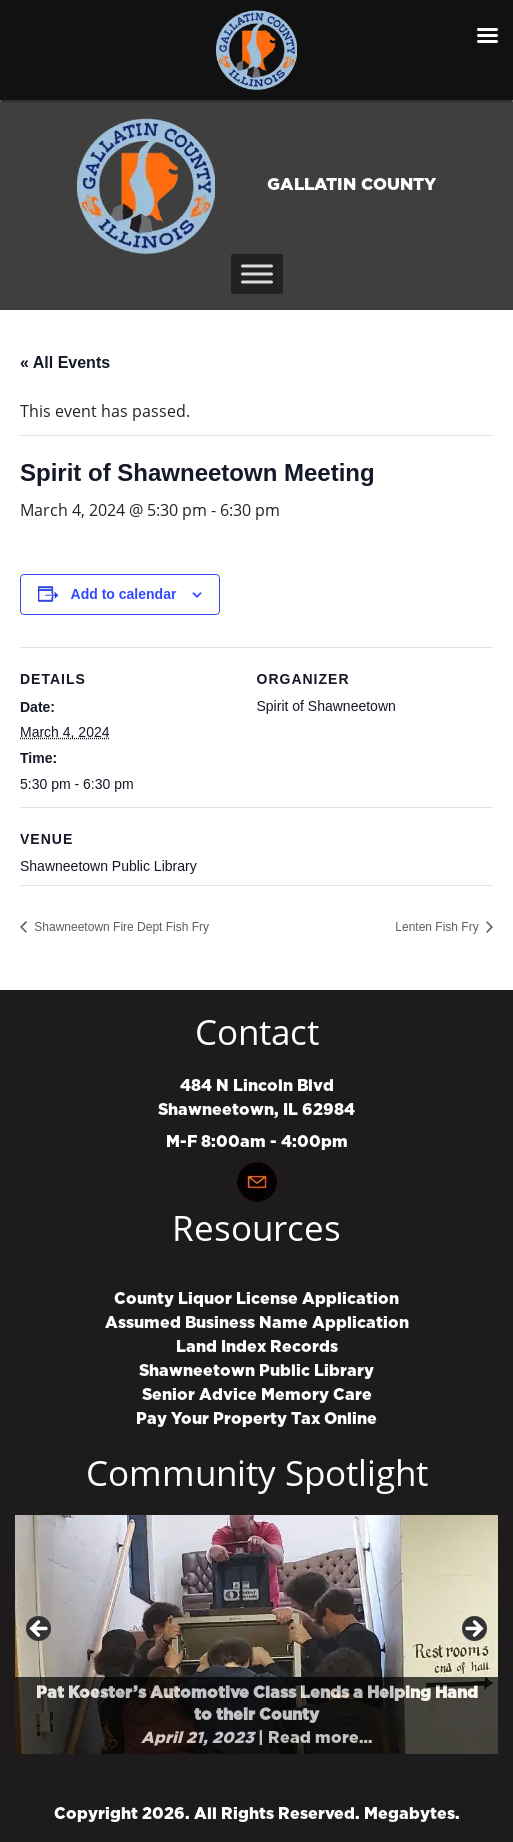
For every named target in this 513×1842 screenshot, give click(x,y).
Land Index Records (257, 1347)
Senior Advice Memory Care (257, 1395)
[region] (256, 1634)
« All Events (65, 362)
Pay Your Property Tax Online (256, 1419)
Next (473, 1630)
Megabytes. (412, 1814)
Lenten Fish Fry (438, 927)
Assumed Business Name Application (257, 1323)
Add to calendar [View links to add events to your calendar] (124, 594)
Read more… (320, 1738)
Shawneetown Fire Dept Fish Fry (120, 927)
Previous (40, 1630)
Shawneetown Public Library (256, 1371)
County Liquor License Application (256, 1299)
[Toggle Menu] (257, 273)
